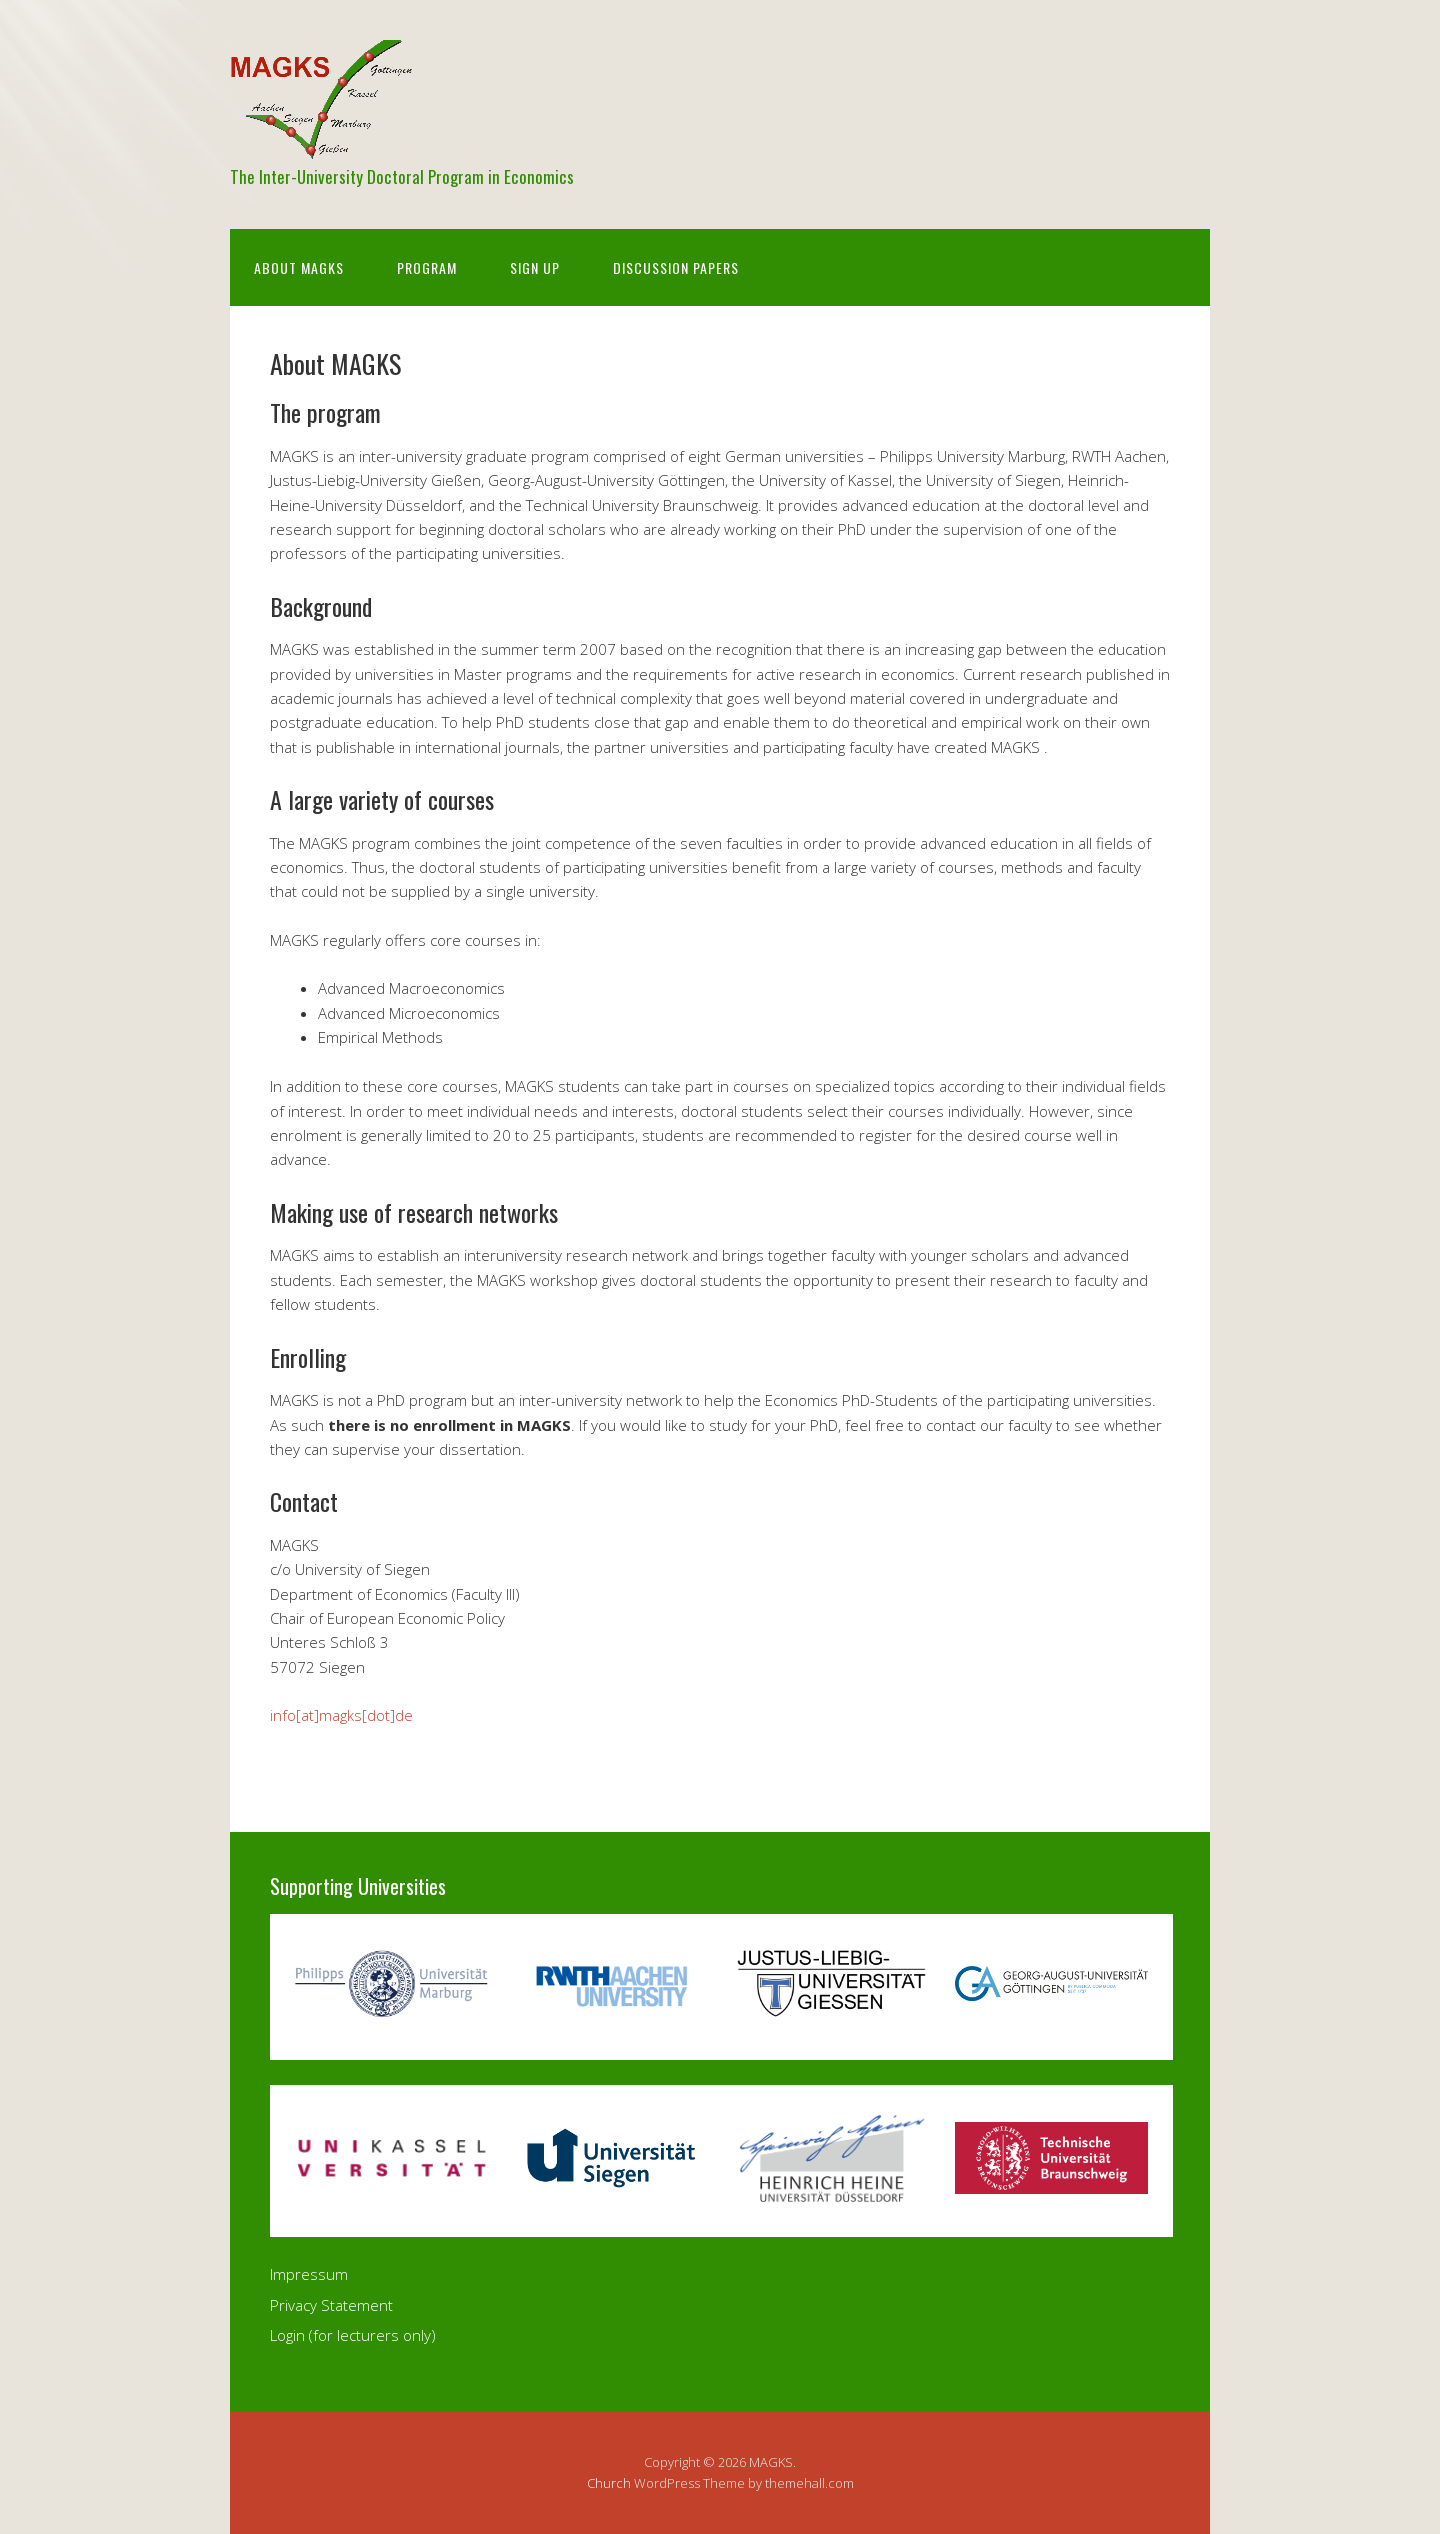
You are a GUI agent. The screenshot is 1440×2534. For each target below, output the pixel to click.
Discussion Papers (676, 267)
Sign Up (535, 267)
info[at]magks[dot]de (341, 1715)
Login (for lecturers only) (353, 2335)
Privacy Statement (331, 2305)
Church (609, 2483)
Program (427, 267)
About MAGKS (299, 267)
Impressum (309, 2274)
